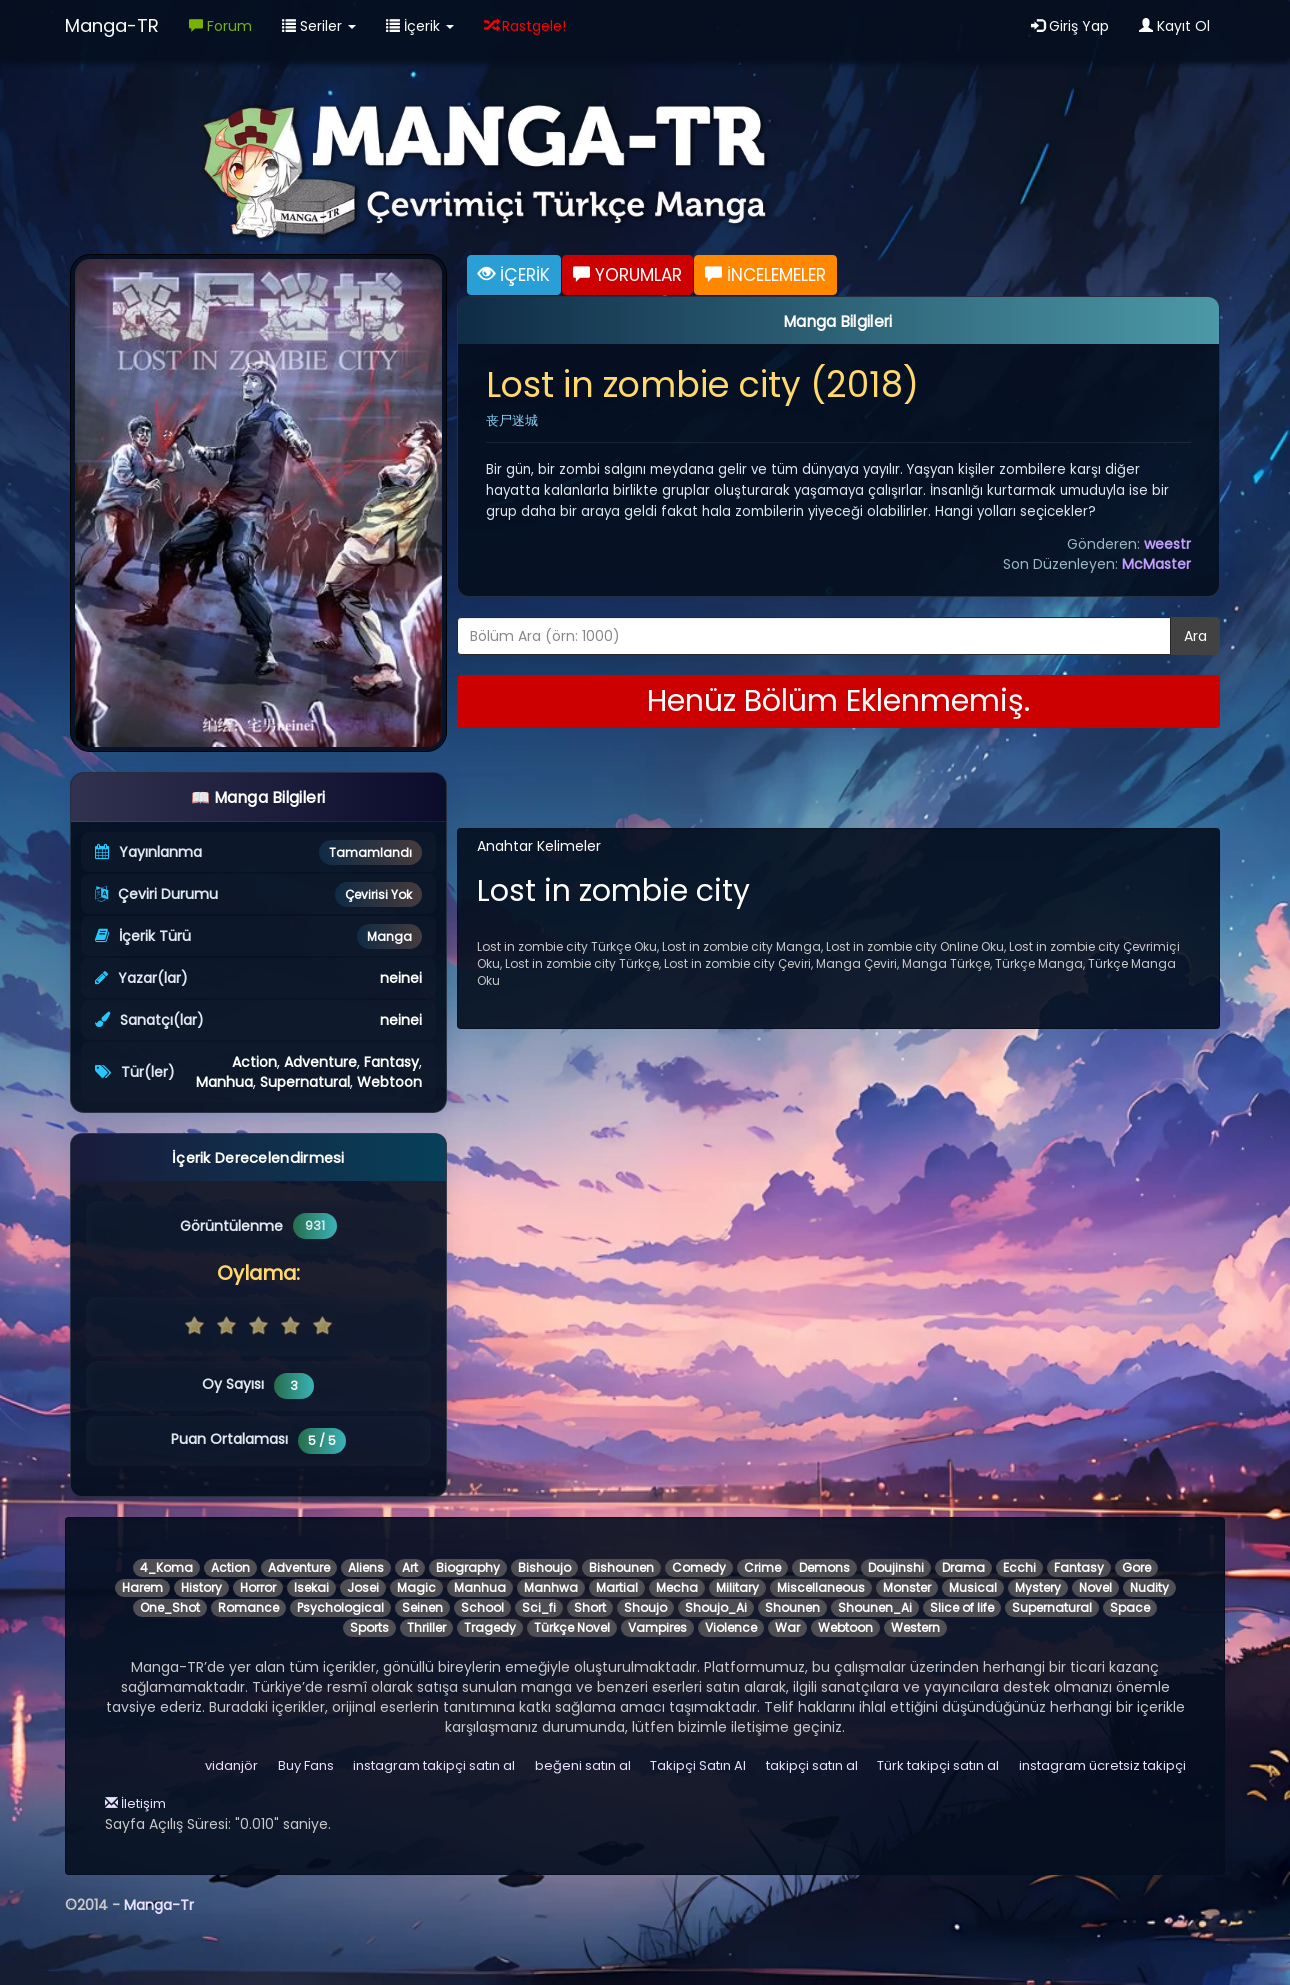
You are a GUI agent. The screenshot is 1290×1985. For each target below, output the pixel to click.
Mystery (1038, 1587)
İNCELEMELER (765, 275)
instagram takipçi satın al (434, 1765)
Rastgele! (525, 26)
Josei (363, 1587)
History (201, 1587)
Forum (220, 26)
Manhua (224, 1082)
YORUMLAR (627, 275)
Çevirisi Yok (378, 894)
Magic (416, 1587)
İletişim (135, 1803)
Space (1130, 1607)
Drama (963, 1567)
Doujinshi (896, 1567)
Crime (762, 1567)
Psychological (340, 1607)
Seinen (422, 1607)
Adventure (320, 1062)
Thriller (426, 1627)
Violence (731, 1627)
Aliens (366, 1567)
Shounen (792, 1607)
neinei (401, 978)
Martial (617, 1587)
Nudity (1149, 1587)
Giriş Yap (1070, 26)
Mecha (677, 1587)
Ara (1195, 636)
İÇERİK (514, 275)
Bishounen (621, 1567)
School (482, 1607)
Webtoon (389, 1082)
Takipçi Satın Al (698, 1765)
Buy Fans (306, 1765)
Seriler (319, 26)
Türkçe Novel (572, 1627)
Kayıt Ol (1174, 26)
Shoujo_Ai (716, 1607)
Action (254, 1062)
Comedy (699, 1567)
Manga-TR (112, 25)
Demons (824, 1567)
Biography (468, 1567)
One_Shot (170, 1607)
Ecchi (1019, 1567)
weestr (1167, 544)
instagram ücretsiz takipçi (1102, 1765)
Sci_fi (539, 1607)
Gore (1136, 1567)
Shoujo (645, 1607)
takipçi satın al (812, 1765)
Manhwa (551, 1587)
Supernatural (305, 1082)
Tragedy (490, 1627)
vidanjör (231, 1765)
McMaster (1156, 564)
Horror (258, 1587)
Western (915, 1627)
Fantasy (391, 1062)
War (787, 1627)
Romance (248, 1607)
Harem (142, 1587)
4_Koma (166, 1567)
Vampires (657, 1627)
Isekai (311, 1587)
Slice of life (962, 1607)
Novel (1095, 1587)
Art (410, 1567)
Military (737, 1587)
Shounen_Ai (875, 1607)
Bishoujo (544, 1567)
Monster (907, 1587)
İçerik (420, 26)
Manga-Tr (159, 1905)
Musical (973, 1587)
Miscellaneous (821, 1587)
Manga (389, 936)
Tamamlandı (370, 852)
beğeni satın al (583, 1765)
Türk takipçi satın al (938, 1765)
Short (590, 1607)
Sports (369, 1627)
